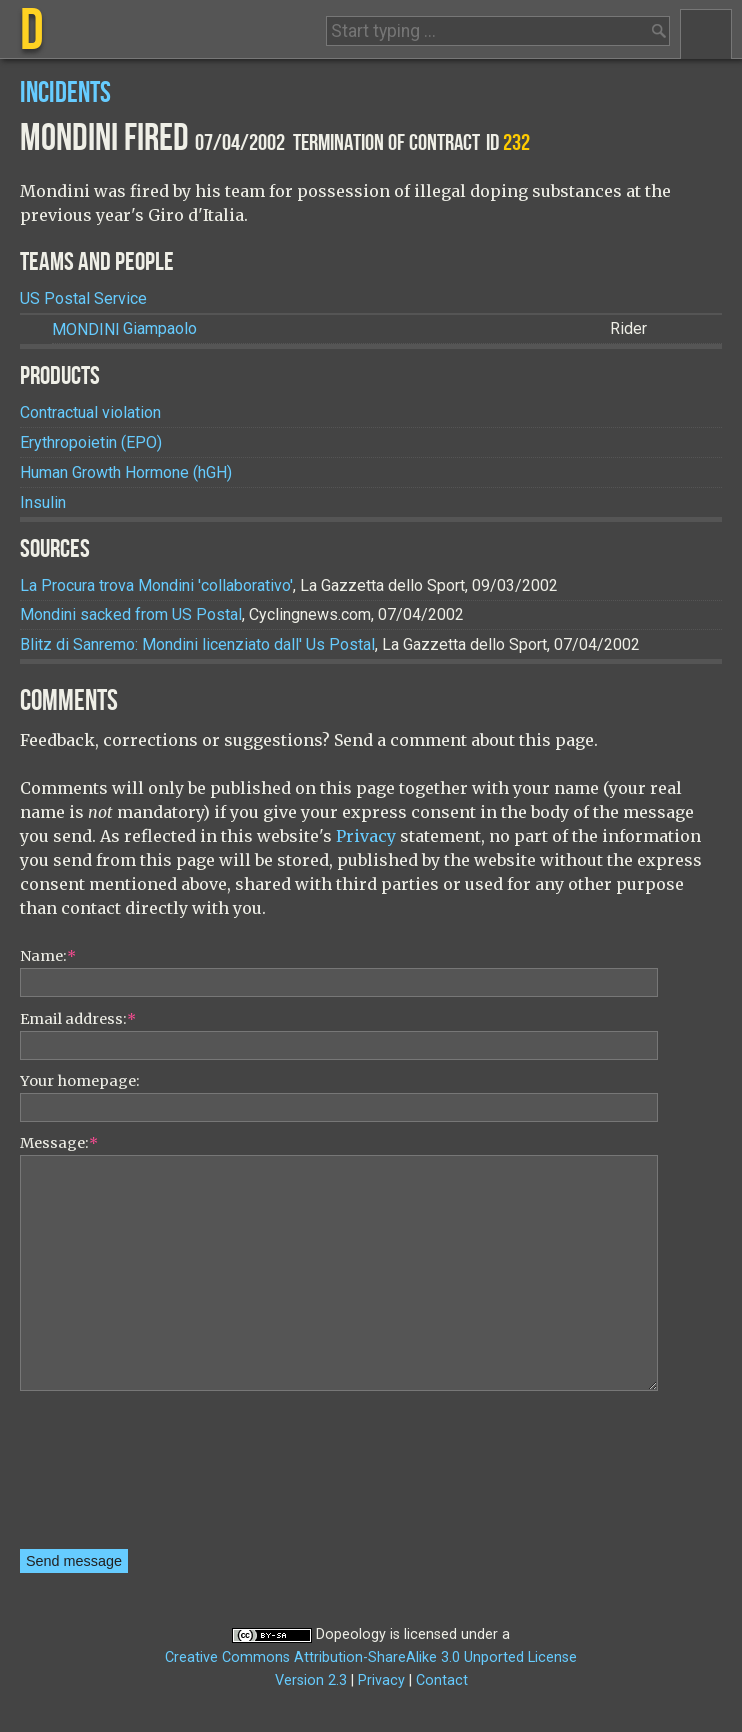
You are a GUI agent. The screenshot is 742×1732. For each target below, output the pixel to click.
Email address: (78, 1019)
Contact (442, 1680)
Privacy (366, 836)
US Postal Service (83, 298)
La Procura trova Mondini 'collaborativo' (156, 585)
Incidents (65, 93)
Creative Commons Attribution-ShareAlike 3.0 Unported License (371, 1657)
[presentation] (102, 1477)
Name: (48, 956)
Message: (59, 1143)
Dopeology (351, 1634)
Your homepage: (80, 1081)
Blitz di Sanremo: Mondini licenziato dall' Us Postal (197, 644)
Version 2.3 (311, 1680)
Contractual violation (90, 412)
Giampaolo (124, 329)
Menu (706, 34)
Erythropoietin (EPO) (91, 442)
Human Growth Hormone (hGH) (126, 472)
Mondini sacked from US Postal (131, 614)
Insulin (43, 502)
